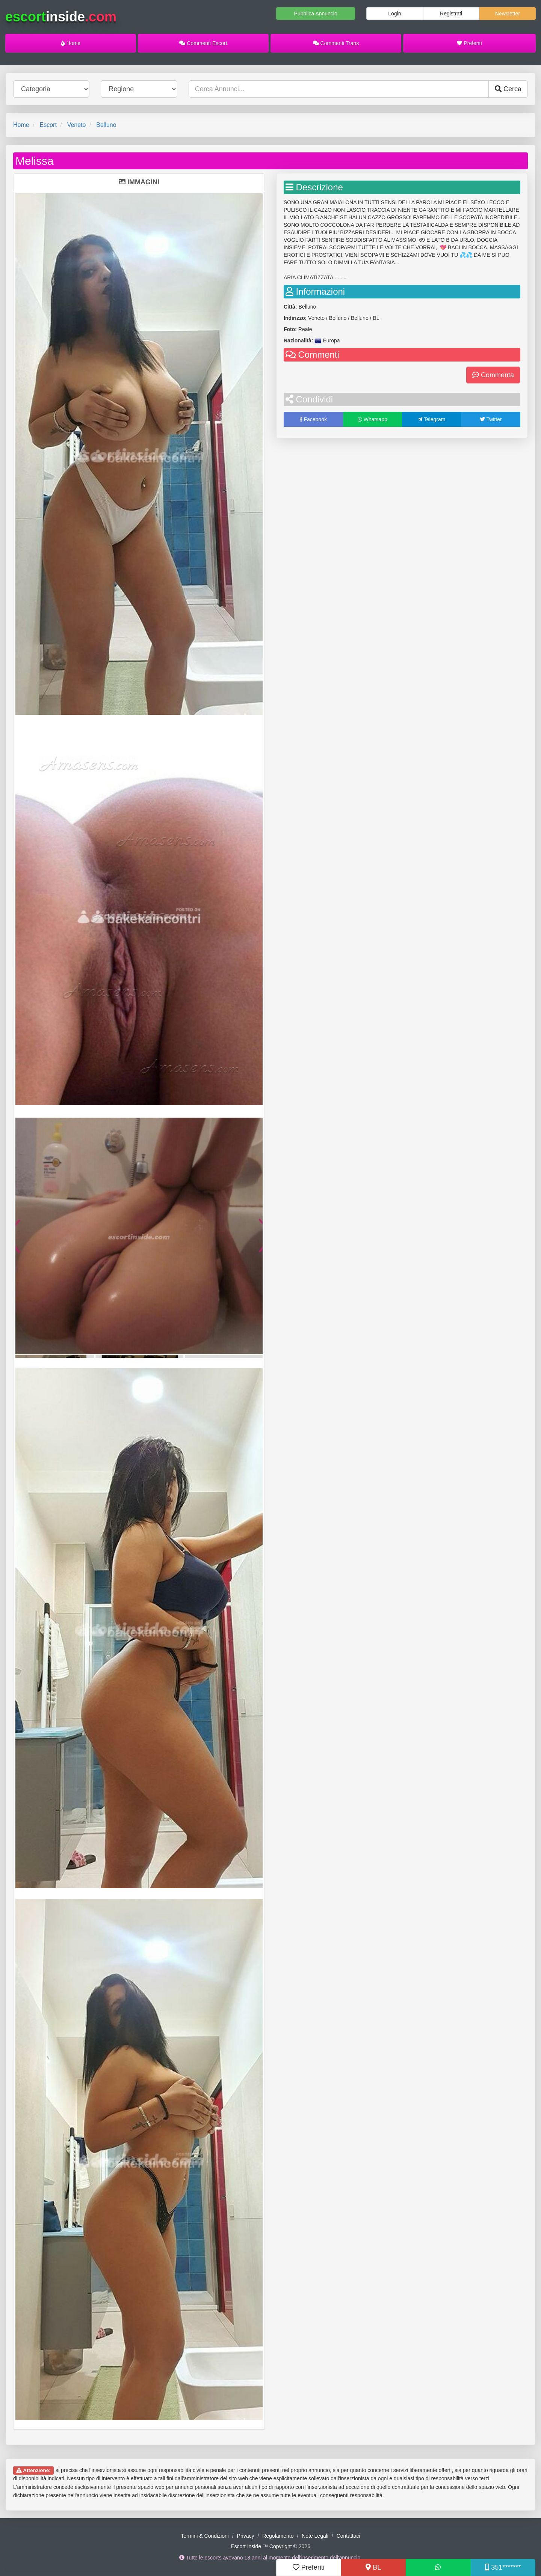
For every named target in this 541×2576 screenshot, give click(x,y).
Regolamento (277, 2536)
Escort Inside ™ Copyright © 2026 (270, 2546)
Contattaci (348, 2536)
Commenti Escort (203, 43)
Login (394, 14)
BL (373, 2567)
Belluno (106, 125)
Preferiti (469, 43)
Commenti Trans (336, 43)
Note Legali (315, 2536)
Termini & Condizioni (205, 2536)
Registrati (451, 14)
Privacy (245, 2536)
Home (70, 43)
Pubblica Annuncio (315, 14)
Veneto (76, 125)
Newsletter (507, 14)
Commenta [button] (493, 375)
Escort (47, 125)
